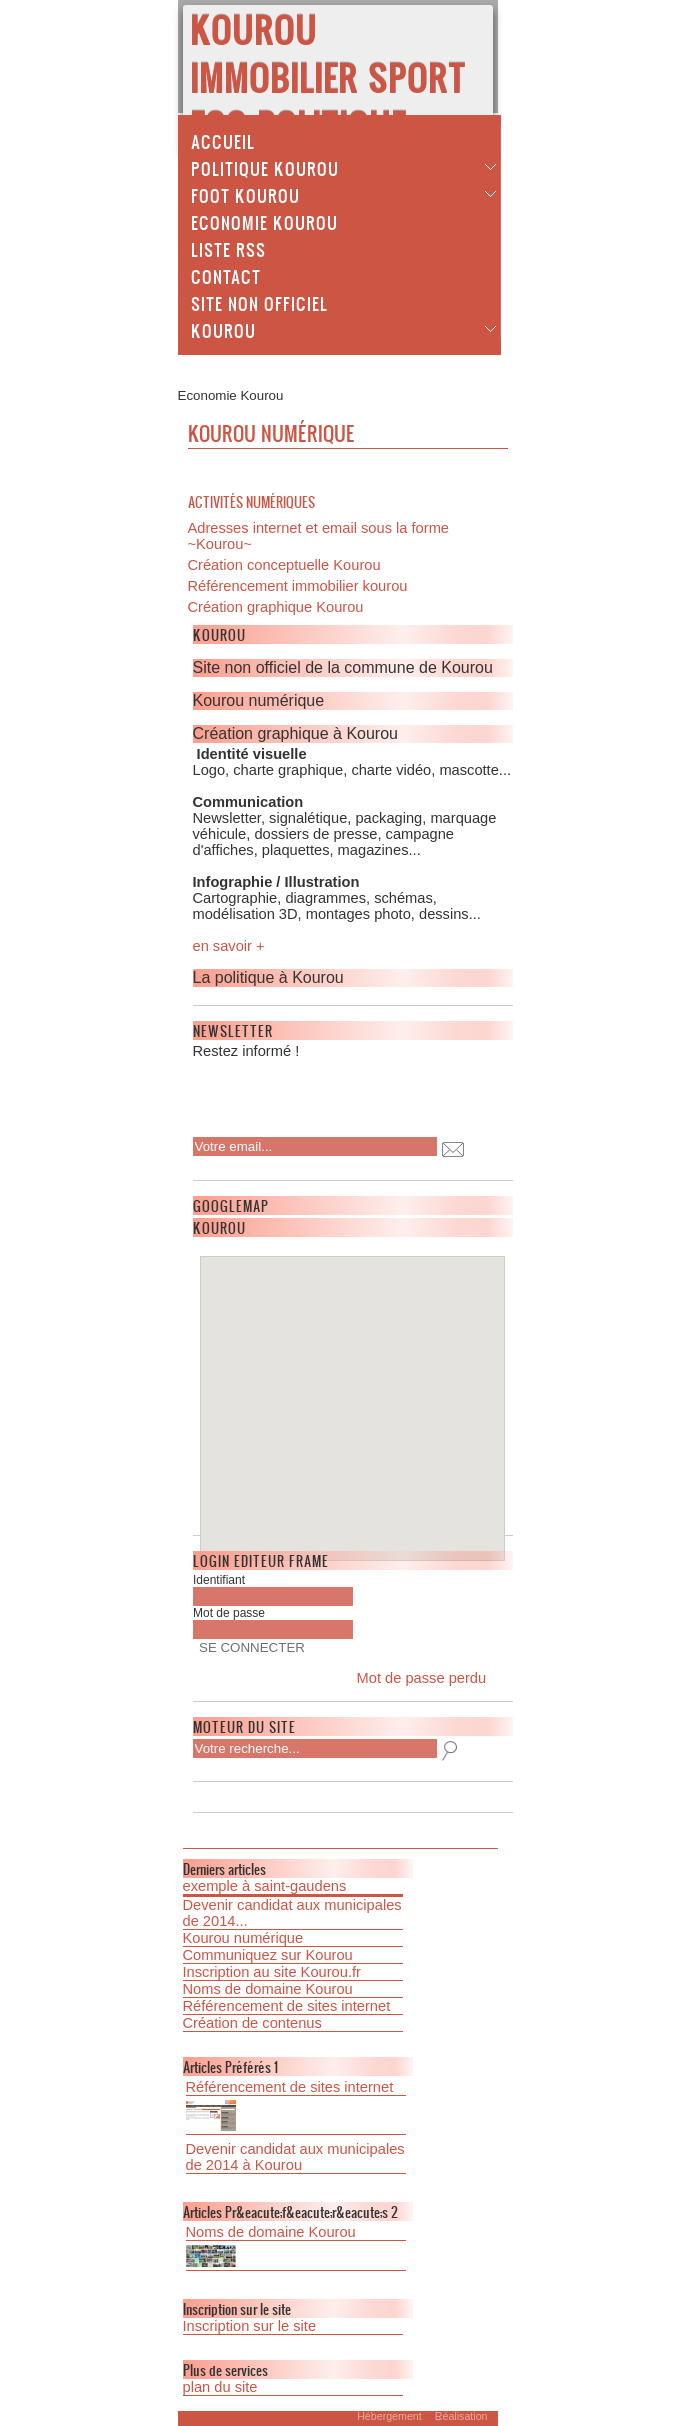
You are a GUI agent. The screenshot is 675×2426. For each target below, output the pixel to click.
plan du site (220, 2387)
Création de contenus (252, 2023)
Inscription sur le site (250, 2326)
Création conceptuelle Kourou (284, 565)
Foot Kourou (245, 195)
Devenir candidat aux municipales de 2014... (292, 1913)
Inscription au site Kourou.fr (272, 1972)
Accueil (223, 141)
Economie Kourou (264, 222)
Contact (226, 276)
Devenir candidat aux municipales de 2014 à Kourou (295, 2157)
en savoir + (229, 946)
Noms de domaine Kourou (268, 1989)
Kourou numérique (243, 1938)
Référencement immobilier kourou (298, 586)
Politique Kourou (265, 168)
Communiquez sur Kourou (268, 1955)
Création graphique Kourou (276, 607)
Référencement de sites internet (287, 2006)
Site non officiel (259, 303)
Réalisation (461, 2416)
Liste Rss (228, 249)
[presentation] (322, 1092)
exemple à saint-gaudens (265, 1886)
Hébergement (389, 2416)
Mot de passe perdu (422, 1678)
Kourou (223, 330)
